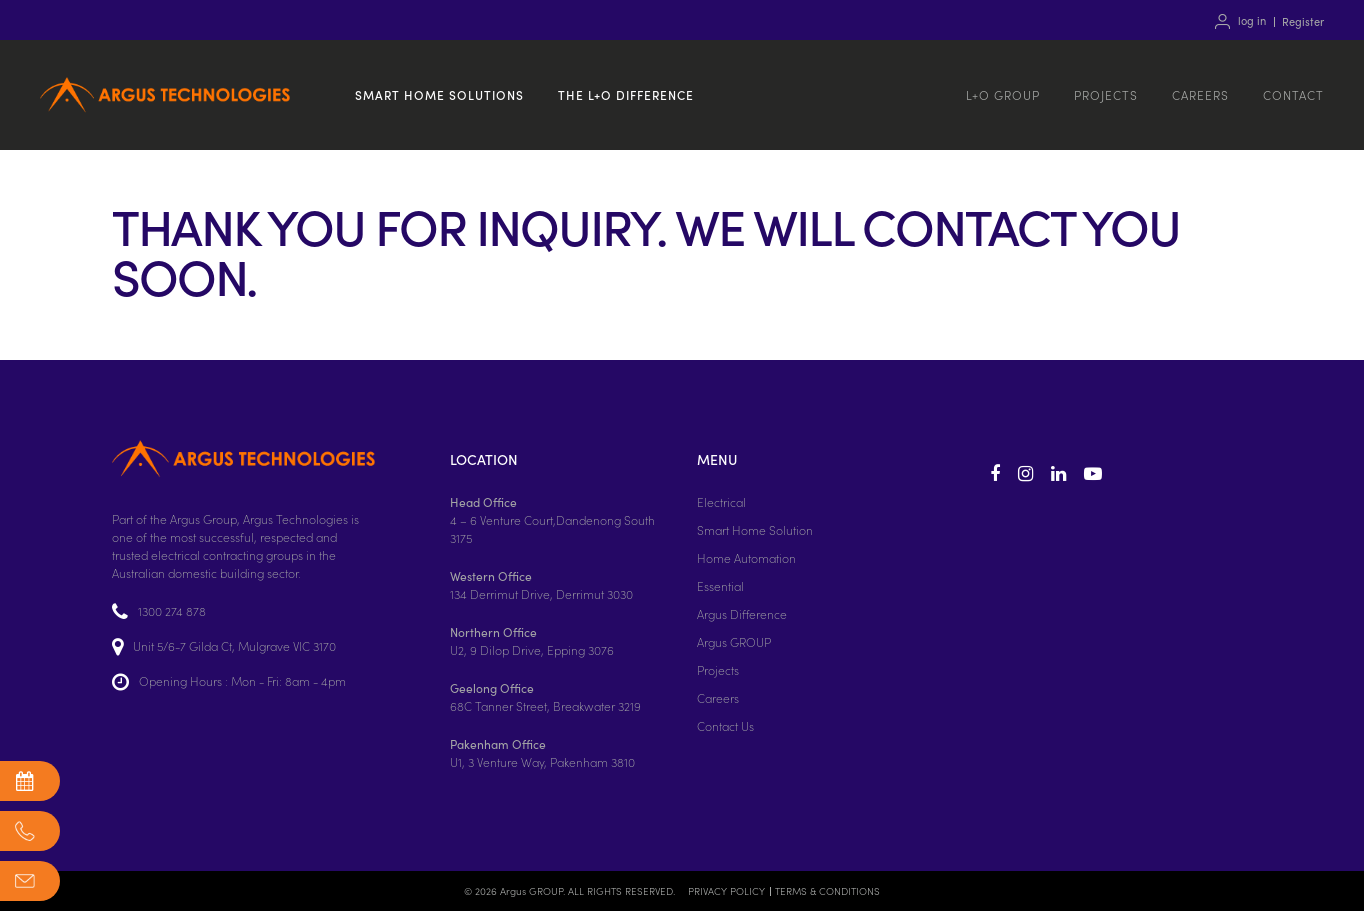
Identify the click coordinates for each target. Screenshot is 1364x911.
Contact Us (725, 725)
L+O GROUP (1003, 94)
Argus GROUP (734, 641)
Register (1303, 21)
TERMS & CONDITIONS (827, 891)
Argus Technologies (165, 118)
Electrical (721, 501)
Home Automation (746, 557)
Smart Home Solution (755, 529)
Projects (1106, 94)
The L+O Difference (626, 94)
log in (1252, 20)
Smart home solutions (439, 94)
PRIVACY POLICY (726, 891)
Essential (720, 585)
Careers (1200, 94)
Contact (1293, 94)
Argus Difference (742, 613)
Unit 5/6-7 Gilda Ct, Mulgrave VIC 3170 (234, 645)
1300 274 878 (172, 610)
